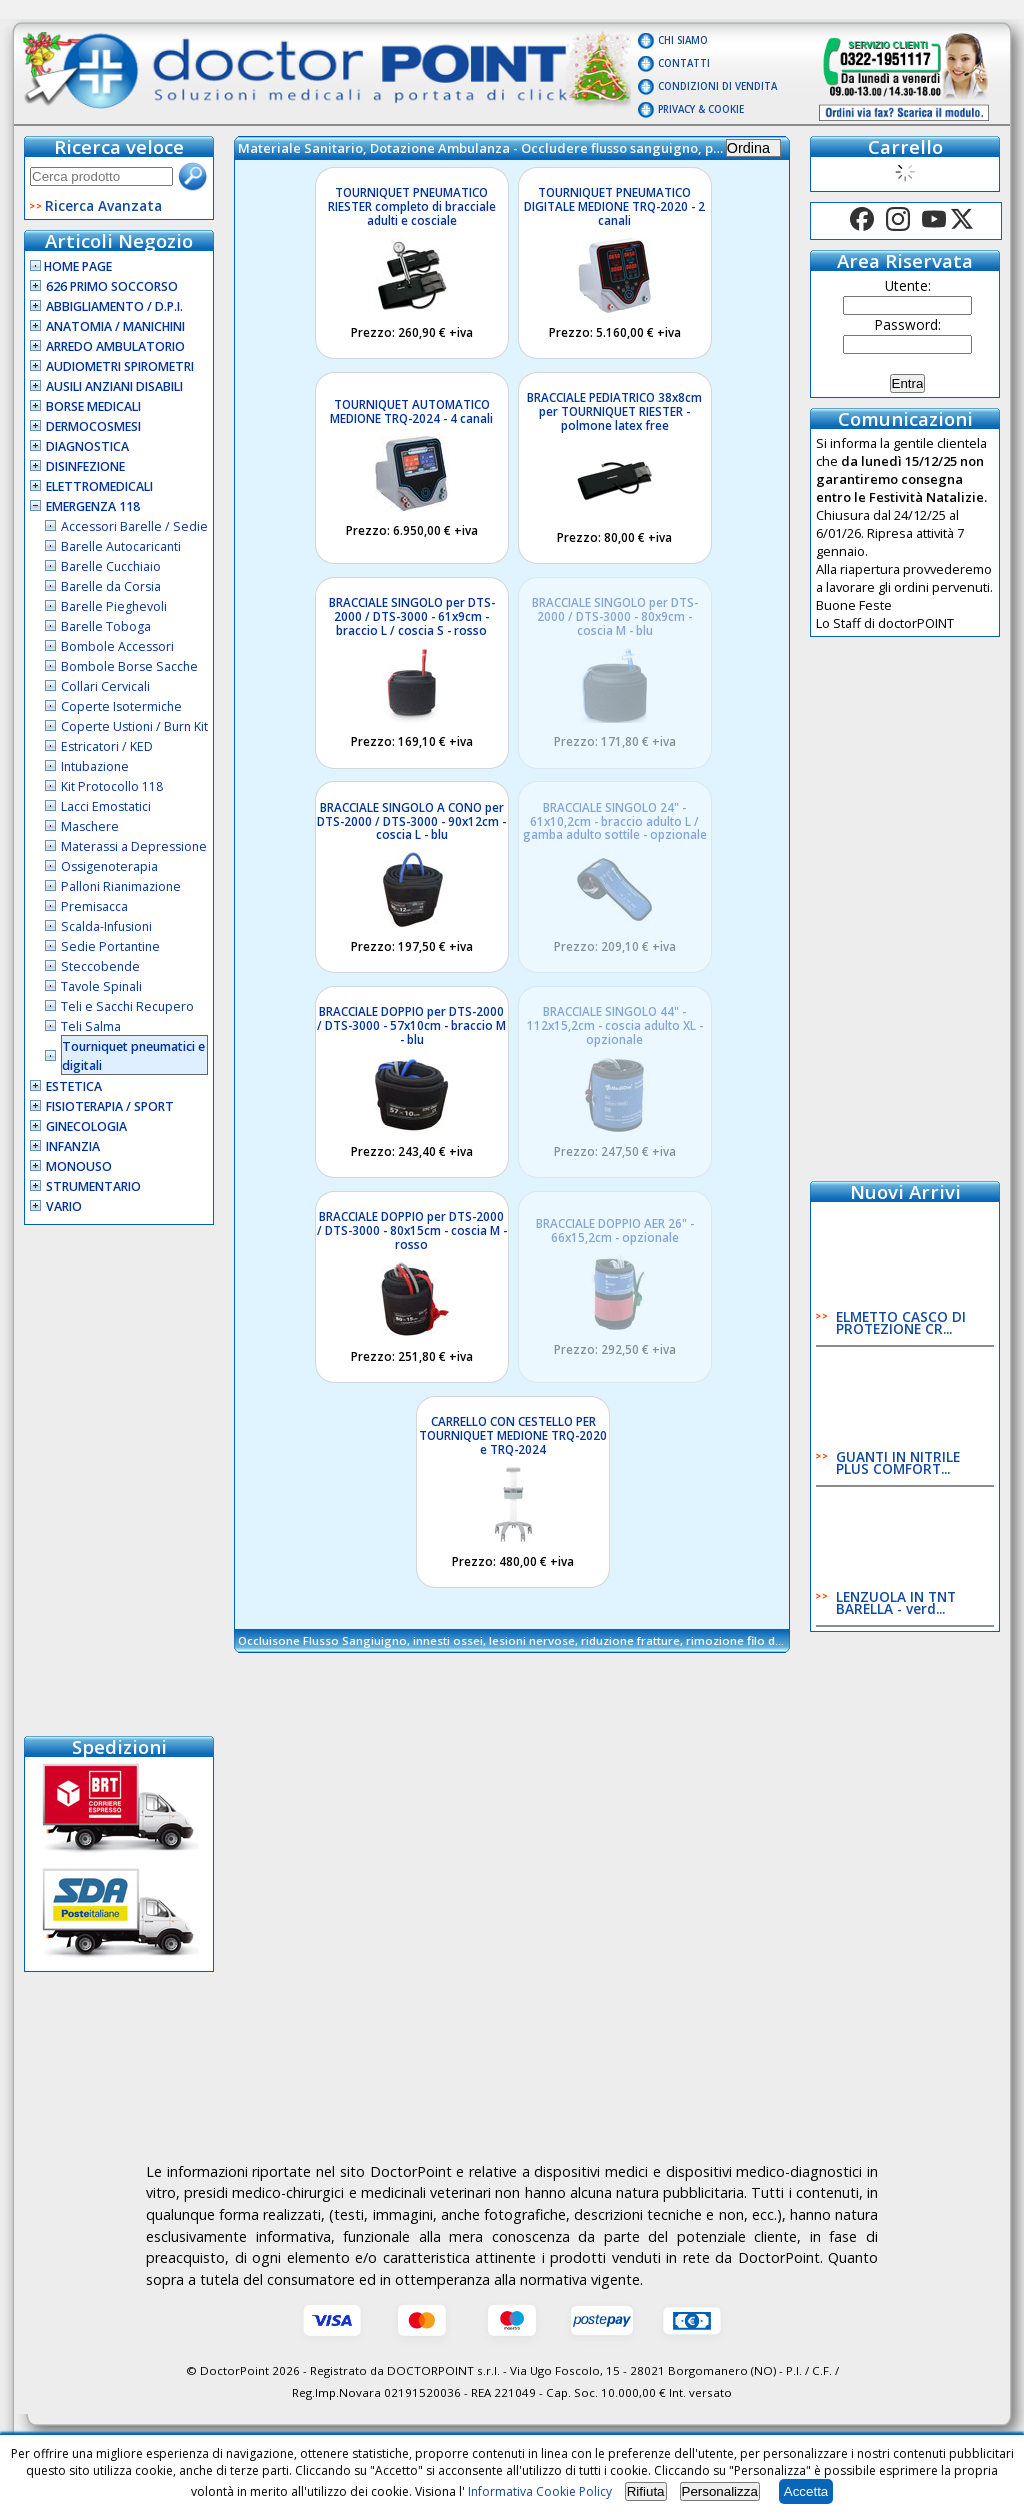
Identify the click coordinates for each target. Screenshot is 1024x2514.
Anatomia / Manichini (115, 326)
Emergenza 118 (93, 506)
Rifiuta (646, 2491)
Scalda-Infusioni (106, 926)
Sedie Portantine (110, 946)
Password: (908, 324)
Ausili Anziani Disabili (114, 386)
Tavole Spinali (101, 986)
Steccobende (100, 966)
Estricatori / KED (107, 746)
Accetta (806, 2491)
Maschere (90, 826)
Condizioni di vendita (717, 86)
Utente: (908, 285)
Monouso (79, 1166)
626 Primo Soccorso (112, 286)
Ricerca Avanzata (103, 205)
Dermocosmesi (93, 426)
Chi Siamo (683, 40)
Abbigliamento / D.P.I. (114, 306)
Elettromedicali (99, 486)
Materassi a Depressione (134, 846)
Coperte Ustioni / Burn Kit (134, 726)
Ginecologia (86, 1126)
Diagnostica (87, 446)
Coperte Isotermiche (121, 706)
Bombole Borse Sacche (129, 666)
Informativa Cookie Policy (540, 2491)
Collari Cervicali (105, 686)
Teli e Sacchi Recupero (127, 1006)
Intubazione (95, 766)
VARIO (64, 1206)
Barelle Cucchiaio (111, 566)
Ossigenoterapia (109, 866)
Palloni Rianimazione (121, 886)
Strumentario (93, 1186)
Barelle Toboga (106, 626)
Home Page (71, 266)
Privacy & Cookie (701, 109)
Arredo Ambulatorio (115, 346)
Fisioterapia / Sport (110, 1106)
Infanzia (73, 1146)
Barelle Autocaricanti (121, 546)
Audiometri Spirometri (120, 366)
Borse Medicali (93, 406)
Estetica (74, 1086)
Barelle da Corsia (111, 586)
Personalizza (720, 2491)
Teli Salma (91, 1026)
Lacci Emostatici (106, 806)
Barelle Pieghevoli (114, 606)
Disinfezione (85, 466)
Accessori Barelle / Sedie (134, 526)
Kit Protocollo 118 (112, 786)
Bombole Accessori (117, 646)
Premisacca (94, 906)
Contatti (684, 63)
